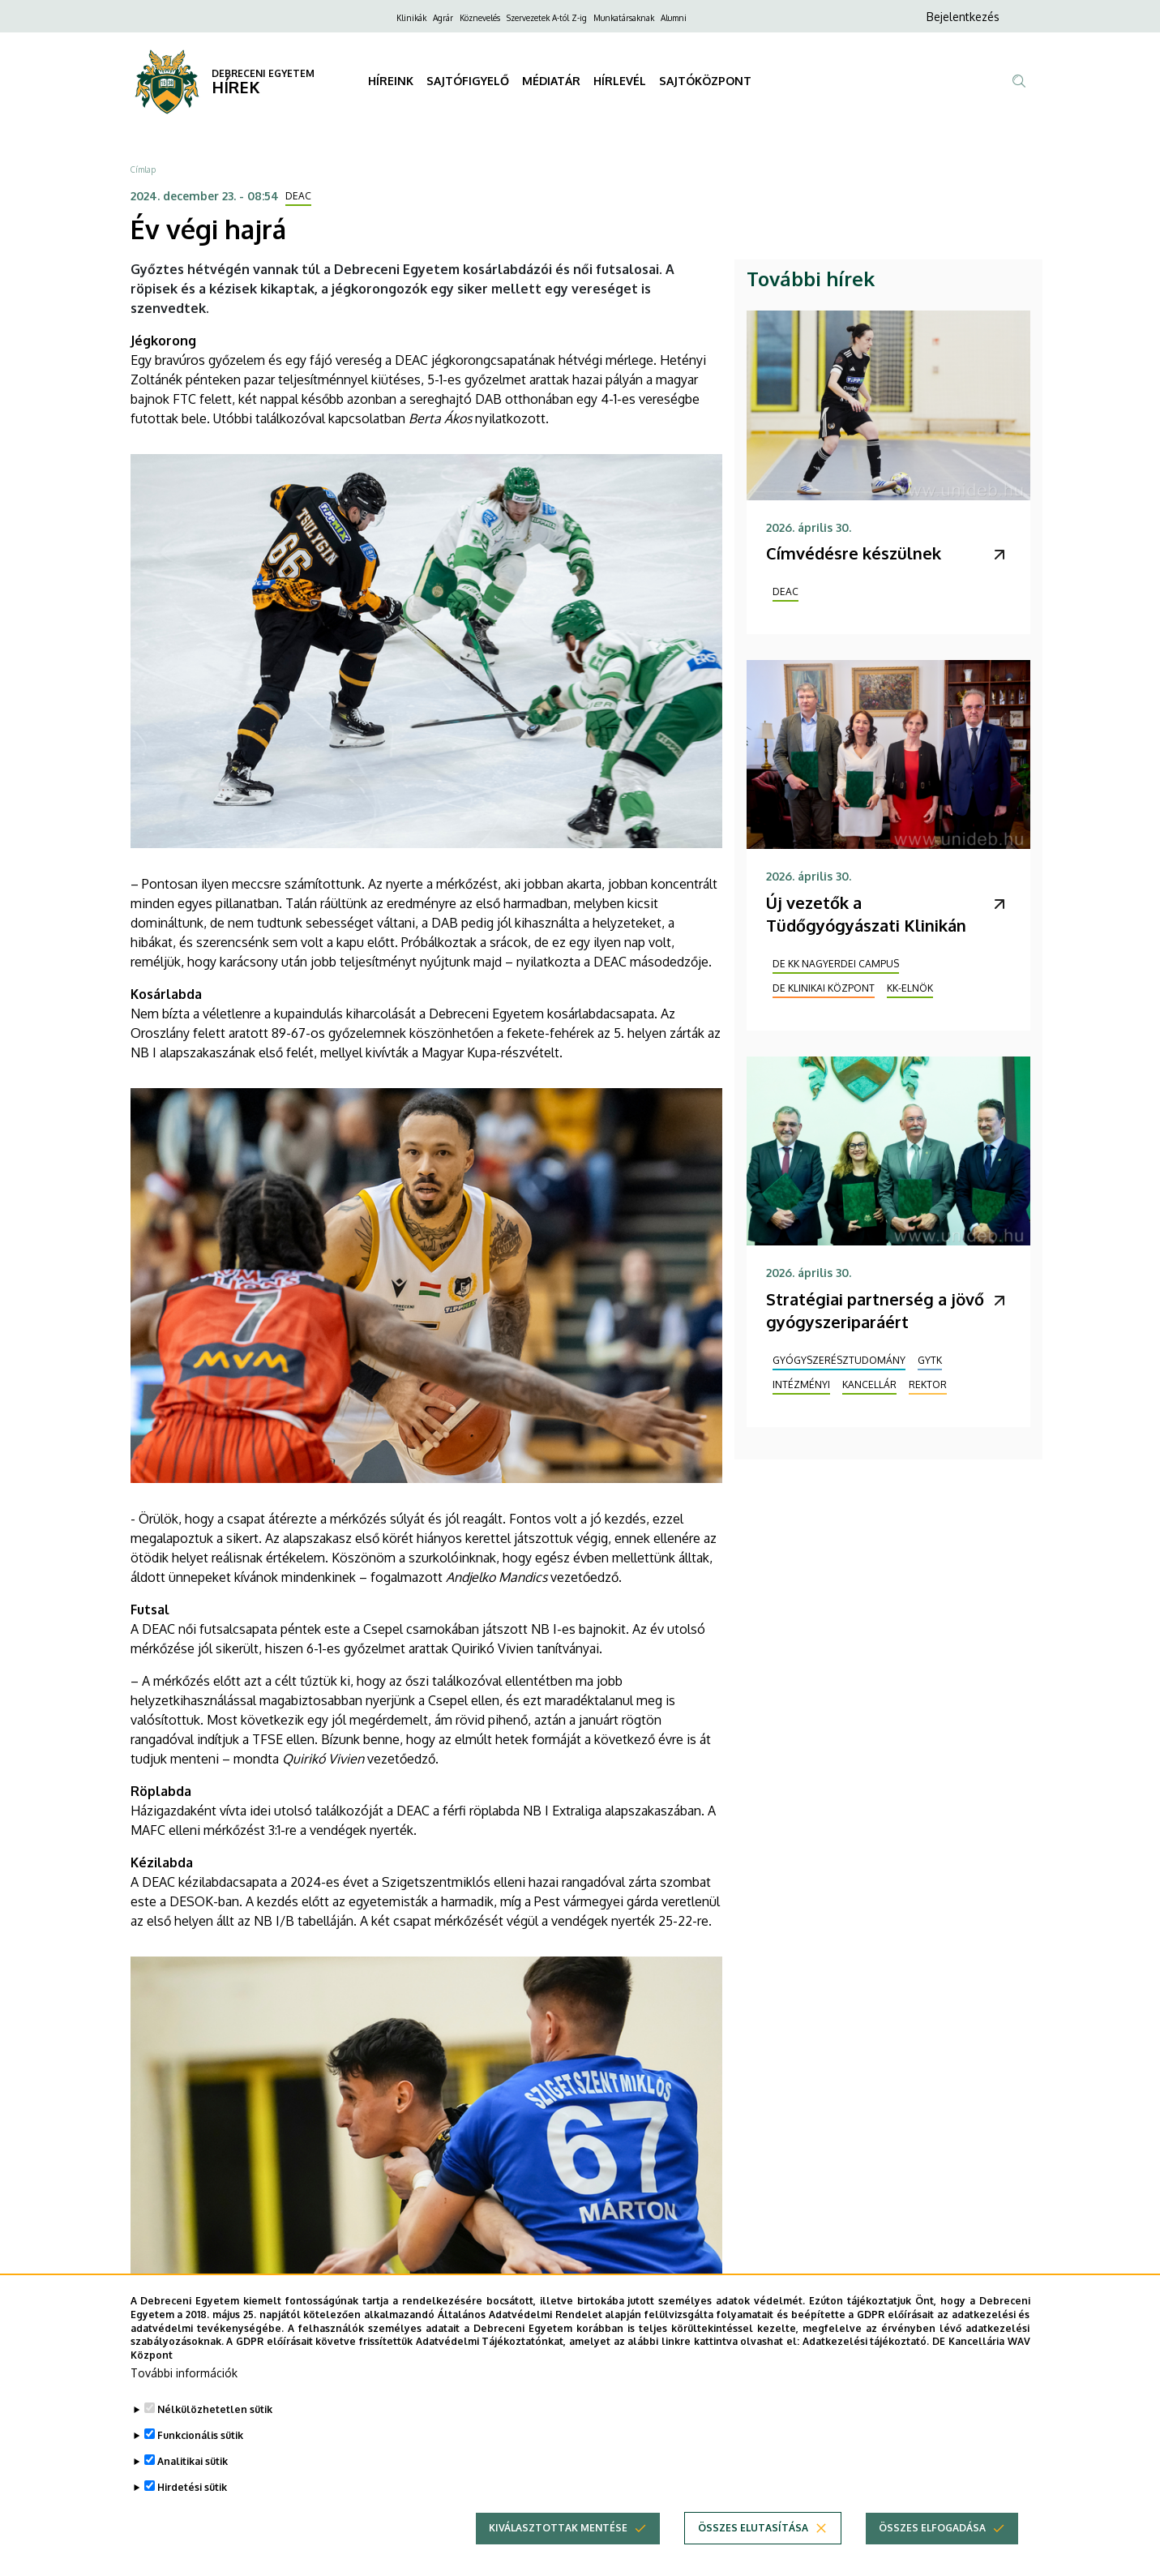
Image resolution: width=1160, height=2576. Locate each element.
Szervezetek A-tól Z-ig (547, 18)
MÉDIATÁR (551, 81)
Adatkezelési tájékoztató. (866, 2341)
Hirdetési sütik (192, 2487)
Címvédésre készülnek (853, 553)
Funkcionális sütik (200, 2435)
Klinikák (411, 18)
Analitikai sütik (192, 2461)
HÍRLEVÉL (619, 81)
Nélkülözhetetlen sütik (214, 2409)
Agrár (443, 18)
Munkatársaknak (623, 18)
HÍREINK (390, 81)
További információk (184, 2373)
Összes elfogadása (932, 2528)
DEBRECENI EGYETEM (263, 73)
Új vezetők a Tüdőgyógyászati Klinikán (866, 914)
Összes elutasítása (753, 2528)
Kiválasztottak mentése (558, 2528)
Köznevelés (480, 18)
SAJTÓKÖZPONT (705, 81)
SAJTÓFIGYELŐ (467, 81)
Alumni (674, 18)
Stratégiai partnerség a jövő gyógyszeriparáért (875, 1310)
